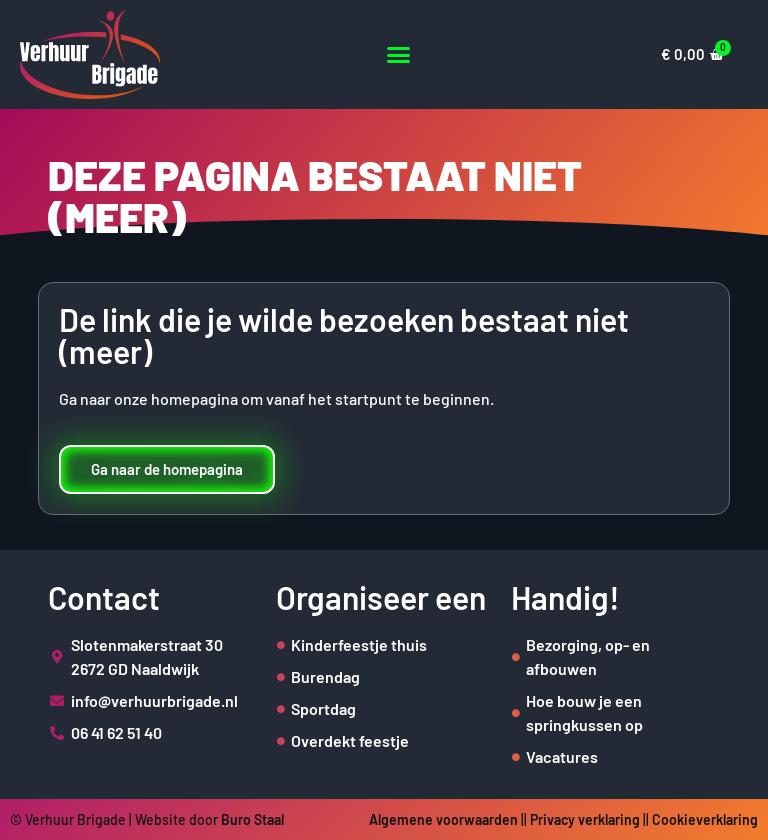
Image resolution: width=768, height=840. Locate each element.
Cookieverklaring (705, 819)
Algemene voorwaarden (443, 819)
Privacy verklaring (585, 819)
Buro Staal (252, 819)
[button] (398, 54)
